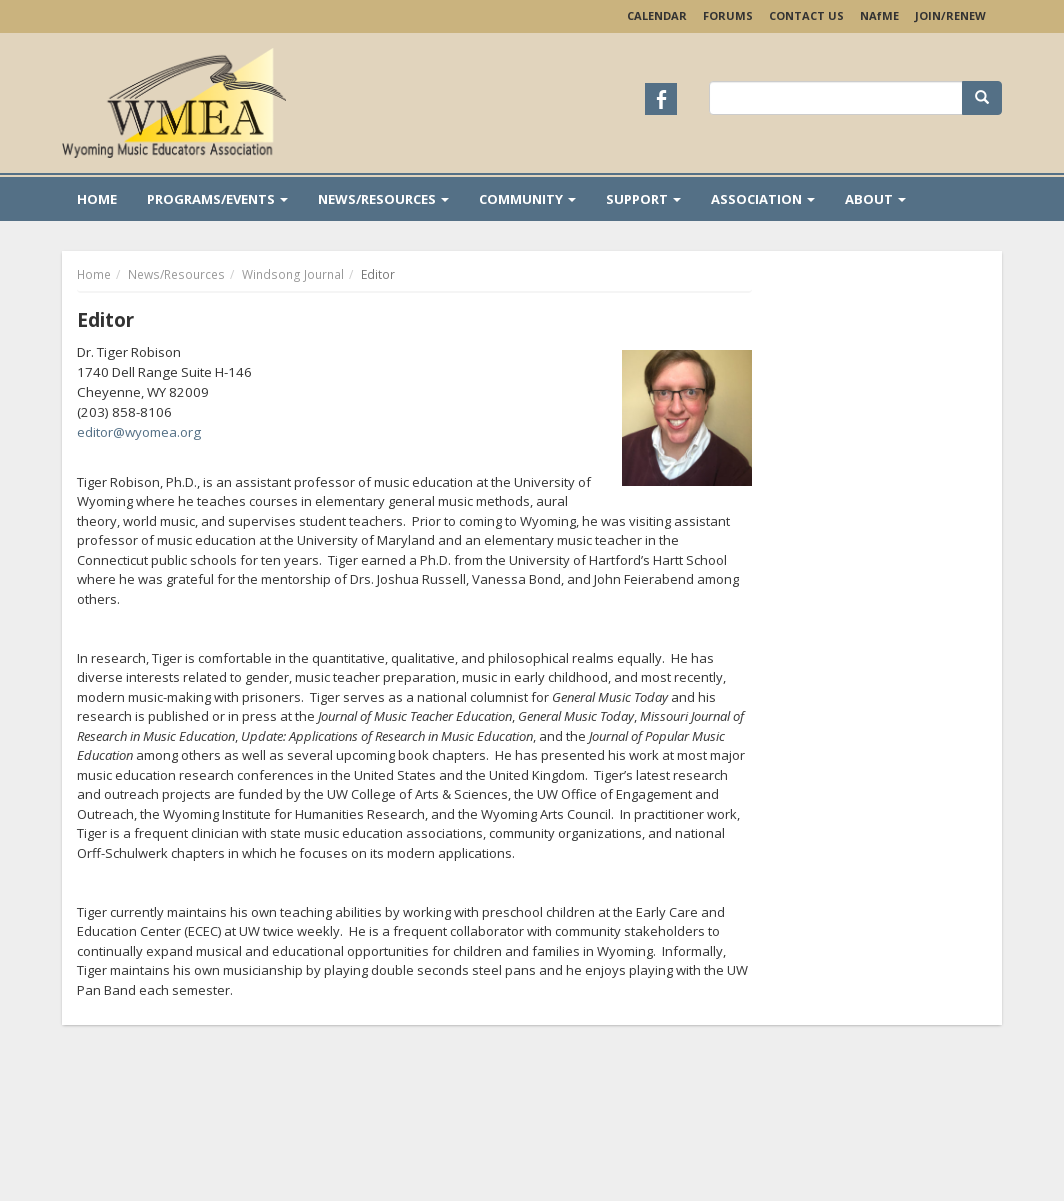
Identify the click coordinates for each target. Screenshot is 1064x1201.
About (875, 199)
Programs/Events (217, 199)
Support (643, 199)
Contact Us (806, 15)
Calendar (657, 15)
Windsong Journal (293, 274)
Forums (728, 15)
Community (527, 199)
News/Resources (383, 199)
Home (97, 199)
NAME (879, 15)
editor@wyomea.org (139, 432)
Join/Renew (950, 15)
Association (763, 199)
